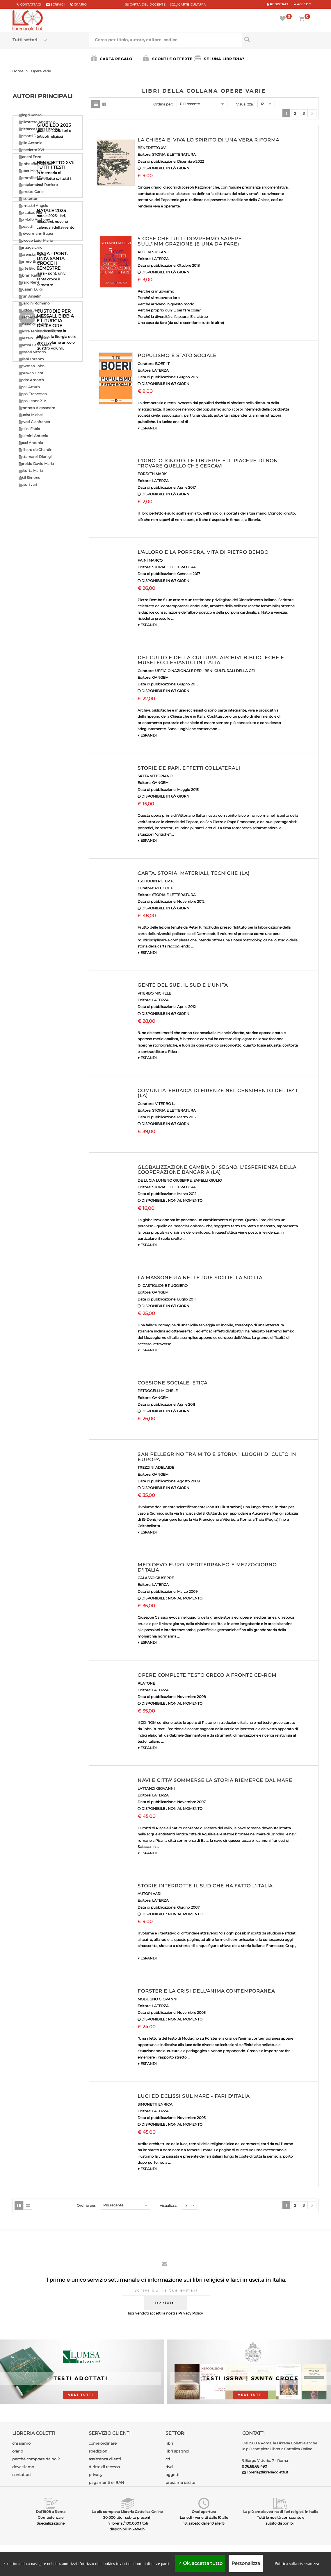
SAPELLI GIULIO (207, 1180)
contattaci (21, 2474)
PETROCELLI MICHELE (158, 1391)
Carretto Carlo (31, 191)
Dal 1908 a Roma (50, 2511)
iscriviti (165, 2303)
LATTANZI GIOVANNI (156, 1788)
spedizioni (98, 2451)
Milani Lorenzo (31, 359)
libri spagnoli (178, 2451)
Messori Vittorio (32, 352)
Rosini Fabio (29, 429)
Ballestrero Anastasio (37, 122)
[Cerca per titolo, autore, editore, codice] (280, 39)
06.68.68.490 (256, 2466)
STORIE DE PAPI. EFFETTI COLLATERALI (189, 768)
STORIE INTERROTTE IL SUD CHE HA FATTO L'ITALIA (205, 1886)
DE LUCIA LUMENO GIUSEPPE (165, 1180)
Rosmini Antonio (33, 435)
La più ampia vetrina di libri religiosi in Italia (280, 2511)
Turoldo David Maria (36, 463)
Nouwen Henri (31, 373)
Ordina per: (163, 104)
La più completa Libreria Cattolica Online (127, 2511)
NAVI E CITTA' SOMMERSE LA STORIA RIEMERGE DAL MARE (215, 1780)
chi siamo (21, 2443)
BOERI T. (162, 363)
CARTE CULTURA (188, 4)
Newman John (32, 366)
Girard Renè (29, 282)
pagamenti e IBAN (106, 2482)
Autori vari (28, 484)
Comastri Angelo (33, 205)
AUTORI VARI (149, 1893)
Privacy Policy (190, 2313)
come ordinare (103, 2443)
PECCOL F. (164, 888)
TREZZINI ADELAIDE (156, 1467)
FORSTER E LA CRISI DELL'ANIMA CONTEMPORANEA (206, 1991)
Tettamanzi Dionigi (35, 456)
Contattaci (30, 4)
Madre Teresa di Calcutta (40, 331)
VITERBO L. (165, 1103)
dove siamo (23, 2466)
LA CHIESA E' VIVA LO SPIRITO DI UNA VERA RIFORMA (208, 140)
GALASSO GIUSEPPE (156, 1578)
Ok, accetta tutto (200, 2563)
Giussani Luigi (30, 289)
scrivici (58, 4)
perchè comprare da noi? (36, 2459)
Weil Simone (29, 477)
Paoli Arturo (29, 387)
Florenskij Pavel (32, 254)
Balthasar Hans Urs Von (39, 129)
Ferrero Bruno (31, 261)
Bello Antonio (30, 143)
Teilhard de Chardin (35, 449)
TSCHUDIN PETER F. (156, 881)
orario (80, 4)
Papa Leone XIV (32, 401)
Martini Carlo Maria (35, 345)
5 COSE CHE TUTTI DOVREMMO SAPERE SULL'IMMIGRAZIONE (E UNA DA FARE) (190, 241)
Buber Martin (30, 171)
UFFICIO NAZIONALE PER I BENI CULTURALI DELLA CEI (205, 671)
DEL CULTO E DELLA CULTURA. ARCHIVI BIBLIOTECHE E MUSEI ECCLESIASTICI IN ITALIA (211, 660)
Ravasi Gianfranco (34, 422)
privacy (95, 2474)
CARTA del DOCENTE (145, 4)
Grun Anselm (30, 296)
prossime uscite (180, 2482)
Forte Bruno (29, 268)
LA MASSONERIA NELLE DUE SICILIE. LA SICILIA (200, 1277)
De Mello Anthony (34, 219)
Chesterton (28, 198)
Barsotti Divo (30, 136)
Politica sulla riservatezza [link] (297, 2563)
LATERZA (160, 259)
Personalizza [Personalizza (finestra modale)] (246, 2563)
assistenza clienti (105, 2459)
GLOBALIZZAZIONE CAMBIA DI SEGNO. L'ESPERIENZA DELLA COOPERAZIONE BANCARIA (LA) (217, 1170)
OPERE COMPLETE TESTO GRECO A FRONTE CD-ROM (207, 1675)
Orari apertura (204, 2511)
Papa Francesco (33, 394)
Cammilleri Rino (33, 177)
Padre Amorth (31, 380)
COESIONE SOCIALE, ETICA (172, 1383)
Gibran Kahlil (30, 275)
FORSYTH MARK (152, 474)
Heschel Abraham (34, 317)
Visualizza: (245, 104)
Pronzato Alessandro (37, 408)
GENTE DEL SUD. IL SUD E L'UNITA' (183, 985)
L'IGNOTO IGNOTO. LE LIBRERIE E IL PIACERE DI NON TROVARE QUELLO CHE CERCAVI (208, 463)
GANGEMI (161, 677)
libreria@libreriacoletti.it (267, 2472)
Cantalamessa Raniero (38, 184)
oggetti (172, 2474)
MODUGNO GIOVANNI (157, 1999)
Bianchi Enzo (30, 157)
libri (169, 2443)
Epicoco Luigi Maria (36, 240)
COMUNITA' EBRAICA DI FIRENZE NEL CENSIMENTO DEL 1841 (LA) (217, 1093)
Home (17, 71)
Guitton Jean (30, 310)
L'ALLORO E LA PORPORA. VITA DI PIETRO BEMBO (203, 552)
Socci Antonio (31, 442)
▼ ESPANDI (147, 428)
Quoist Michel (30, 415)
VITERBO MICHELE (154, 993)
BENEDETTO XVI (152, 148)
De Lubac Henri (32, 212)
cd (168, 2459)
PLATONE (146, 1683)
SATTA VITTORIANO (155, 776)
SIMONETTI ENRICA (155, 2104)
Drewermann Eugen (36, 233)
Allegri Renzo (30, 115)
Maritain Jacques (33, 338)
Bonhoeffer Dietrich (36, 164)
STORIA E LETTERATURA (174, 154)
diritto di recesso (104, 2466)
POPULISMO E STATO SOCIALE (177, 355)
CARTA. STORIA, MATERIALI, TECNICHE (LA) (194, 873)
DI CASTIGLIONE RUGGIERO (163, 1285)
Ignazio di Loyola (33, 324)
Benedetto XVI (31, 150)
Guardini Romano (34, 303)
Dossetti (26, 226)
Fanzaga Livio (30, 247)
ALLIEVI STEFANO (153, 252)
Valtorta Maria (31, 470)
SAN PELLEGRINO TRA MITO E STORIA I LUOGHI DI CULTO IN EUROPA (217, 1457)
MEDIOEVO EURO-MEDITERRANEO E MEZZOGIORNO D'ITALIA (207, 1567)
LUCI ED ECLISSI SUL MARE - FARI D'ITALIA (194, 2096)
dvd (169, 2466)
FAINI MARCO (150, 560)
